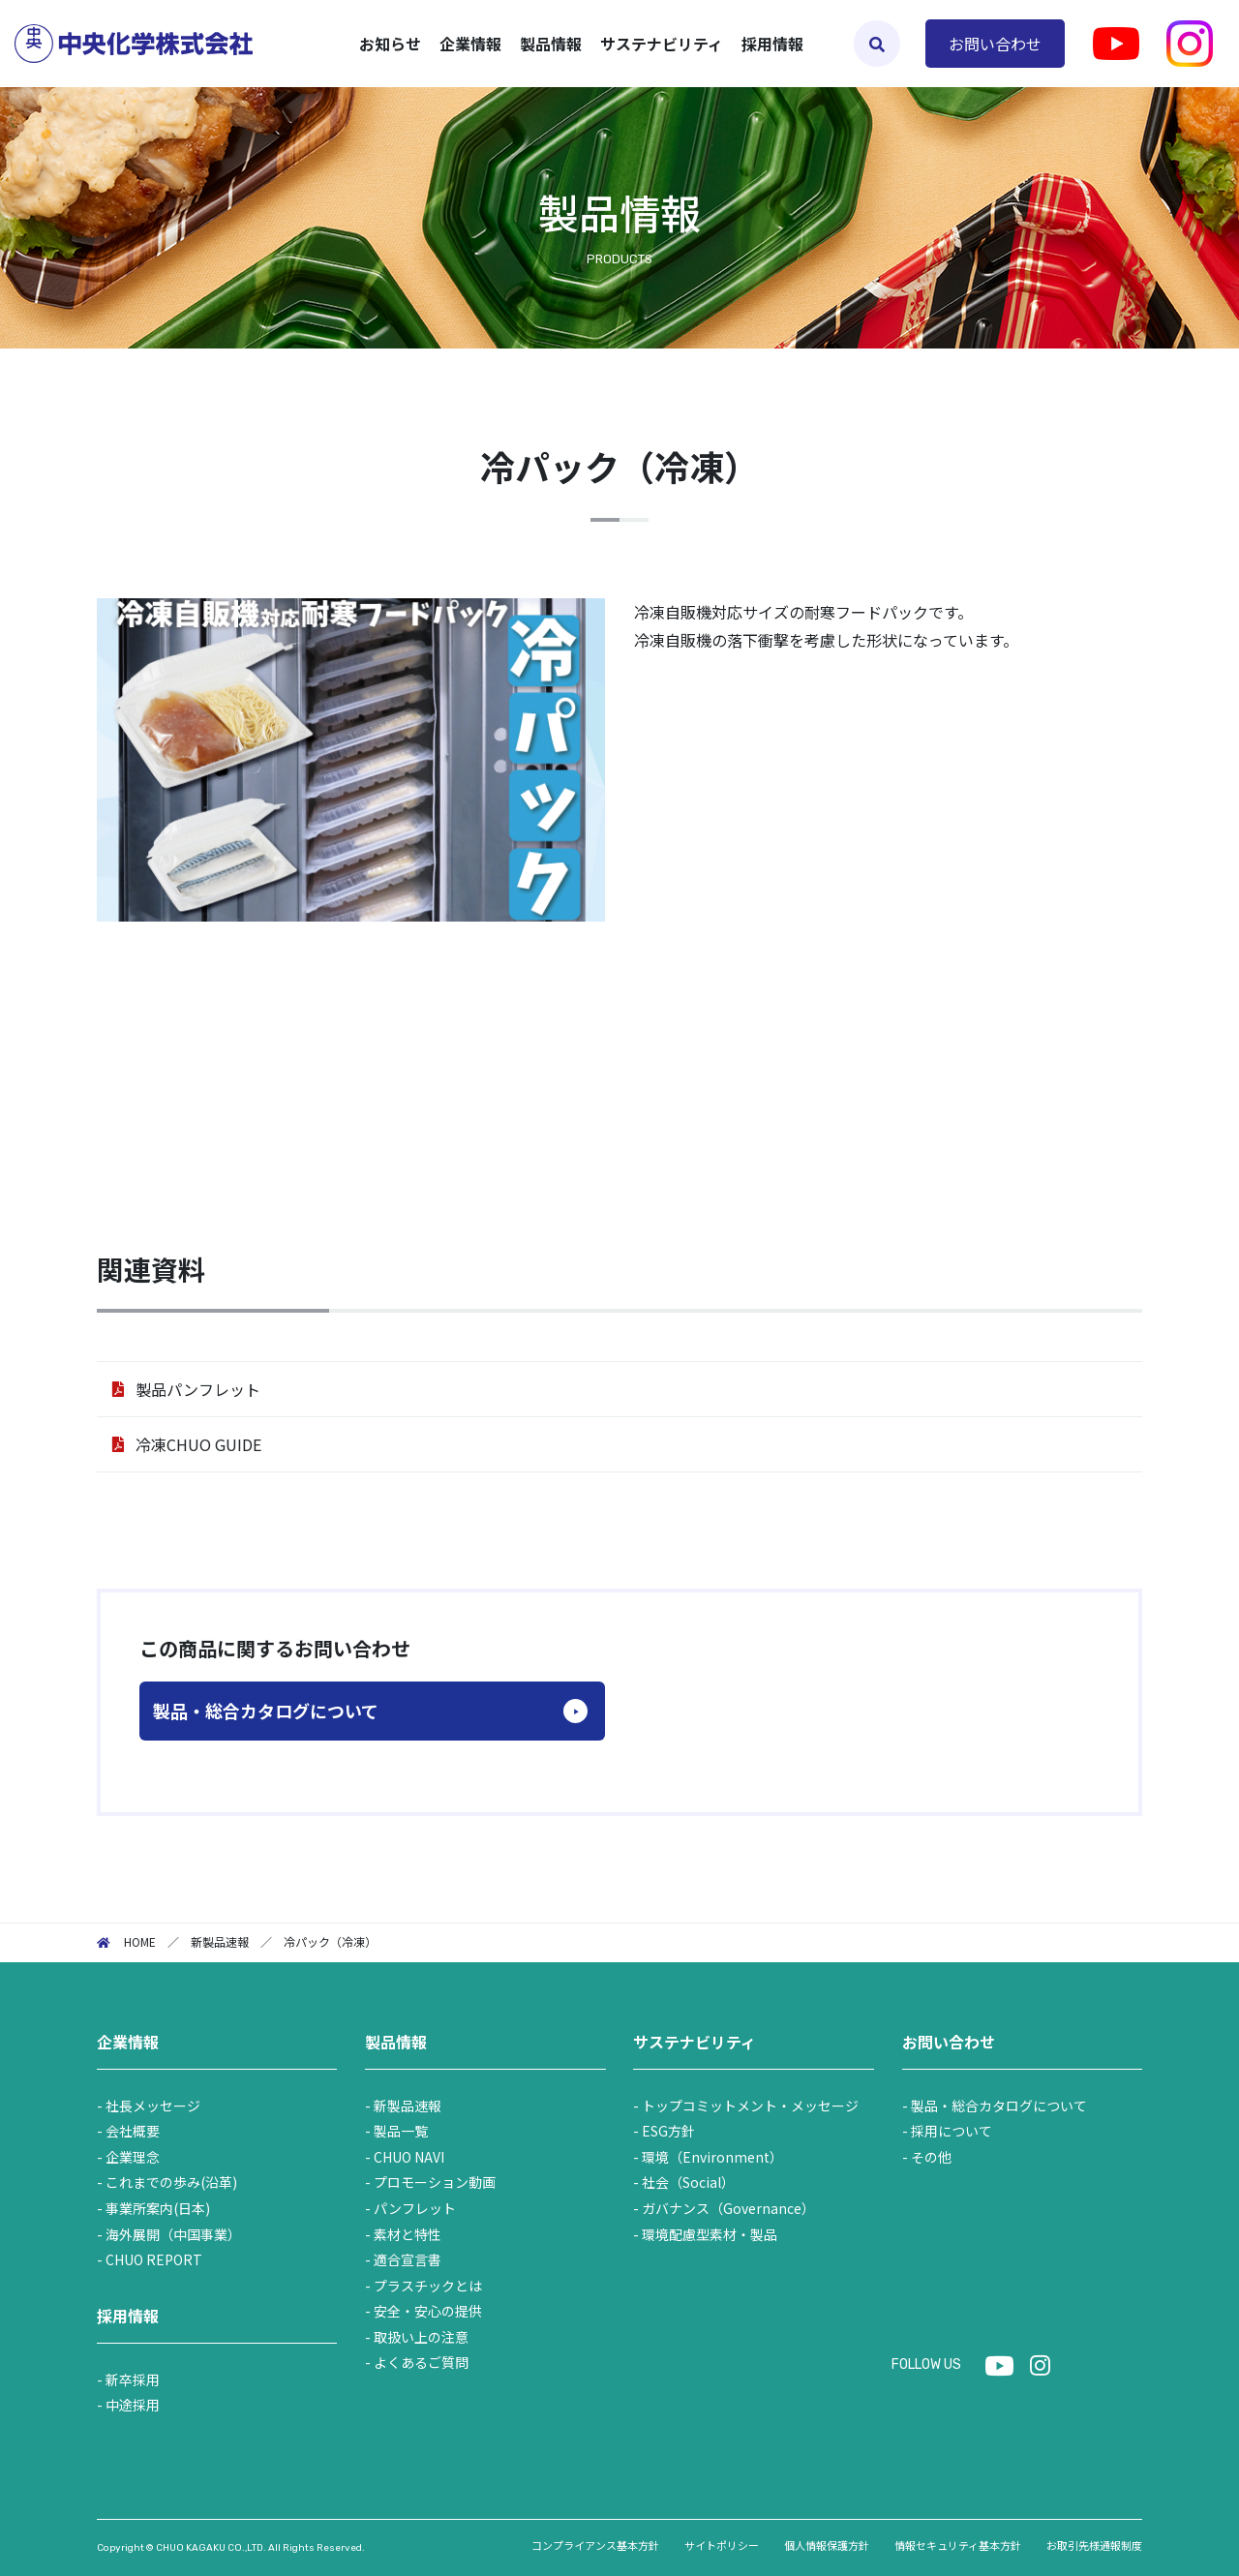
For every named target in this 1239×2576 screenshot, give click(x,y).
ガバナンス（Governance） (728, 2208)
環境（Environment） (712, 2157)
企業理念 (133, 2157)
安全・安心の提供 (428, 2310)
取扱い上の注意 (421, 2337)
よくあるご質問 (421, 2362)
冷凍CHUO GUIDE (198, 1444)
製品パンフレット (198, 1389)
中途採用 (133, 2404)
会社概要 (133, 2130)
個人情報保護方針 (826, 2545)
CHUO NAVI (409, 2157)
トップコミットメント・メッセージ (750, 2105)
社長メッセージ (153, 2105)
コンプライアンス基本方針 (595, 2545)
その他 (931, 2157)
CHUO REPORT (154, 2259)
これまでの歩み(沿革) (171, 2182)
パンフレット (415, 2208)
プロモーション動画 (435, 2182)
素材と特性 (407, 2234)
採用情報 (772, 43)
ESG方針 (668, 2130)
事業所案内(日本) (158, 2208)
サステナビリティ (694, 2041)
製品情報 (396, 2041)
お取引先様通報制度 (1094, 2545)
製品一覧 (401, 2130)
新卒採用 (133, 2379)
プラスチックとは (428, 2285)
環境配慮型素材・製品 (709, 2234)
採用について (951, 2130)
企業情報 (128, 2041)
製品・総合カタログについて (265, 1710)
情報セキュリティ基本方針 (957, 2545)
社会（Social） (688, 2182)
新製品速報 (407, 2105)
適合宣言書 (407, 2259)
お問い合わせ (995, 43)
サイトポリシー (721, 2545)
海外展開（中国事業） (173, 2234)
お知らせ (390, 43)
